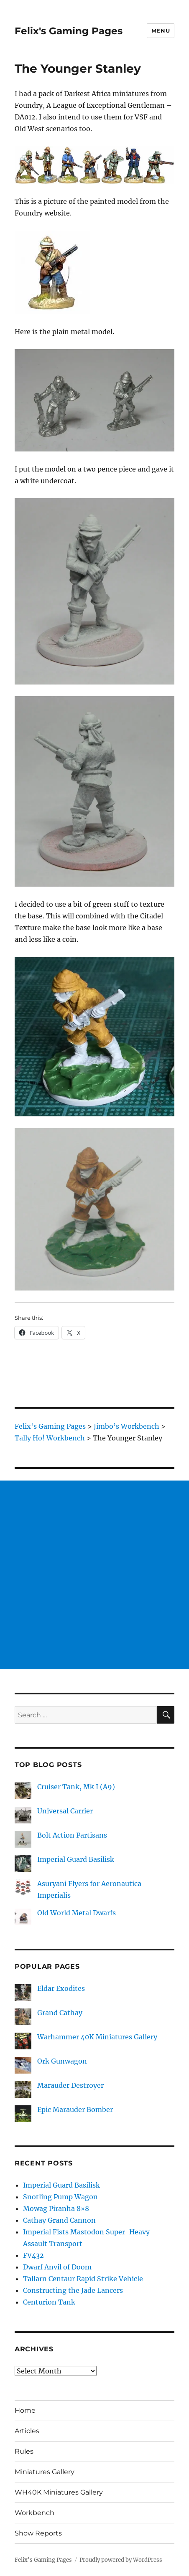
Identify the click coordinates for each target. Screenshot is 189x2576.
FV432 (33, 2255)
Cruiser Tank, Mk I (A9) (76, 1786)
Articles (27, 2431)
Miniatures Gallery (44, 2472)
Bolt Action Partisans (72, 1835)
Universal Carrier (65, 1811)
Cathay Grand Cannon (59, 2220)
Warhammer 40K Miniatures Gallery (97, 2037)
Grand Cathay (59, 2012)
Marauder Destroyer (70, 2085)
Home (25, 2410)
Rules (24, 2451)
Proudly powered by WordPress (120, 2559)
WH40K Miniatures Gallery (59, 2492)
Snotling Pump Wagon (60, 2197)
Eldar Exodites (61, 1988)
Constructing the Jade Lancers (73, 2290)
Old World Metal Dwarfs (76, 1913)
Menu (160, 30)
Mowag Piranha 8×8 (56, 2208)
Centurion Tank (49, 2302)
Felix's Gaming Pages (69, 31)
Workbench (34, 2513)
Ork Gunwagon (62, 2061)
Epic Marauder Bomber (75, 2109)
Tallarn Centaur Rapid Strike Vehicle (83, 2278)
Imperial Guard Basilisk (75, 1859)
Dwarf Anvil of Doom (57, 2267)
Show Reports (38, 2533)
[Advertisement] (94, 1575)
